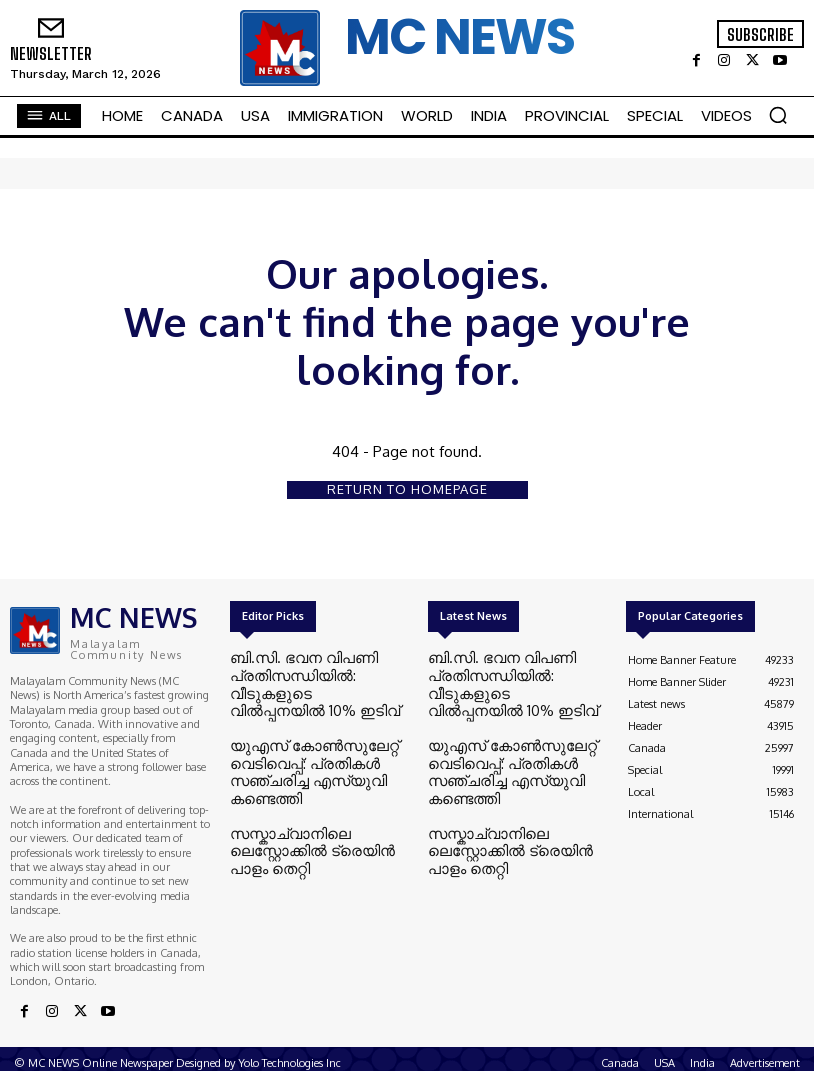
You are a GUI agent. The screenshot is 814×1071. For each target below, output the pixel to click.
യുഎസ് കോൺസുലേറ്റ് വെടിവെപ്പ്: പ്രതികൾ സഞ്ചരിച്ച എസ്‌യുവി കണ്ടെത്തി (316, 734)
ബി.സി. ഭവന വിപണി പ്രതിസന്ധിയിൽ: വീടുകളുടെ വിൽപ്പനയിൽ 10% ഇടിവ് (307, 673)
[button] (778, 115)
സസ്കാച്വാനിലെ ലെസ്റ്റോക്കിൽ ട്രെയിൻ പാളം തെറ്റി (311, 787)
